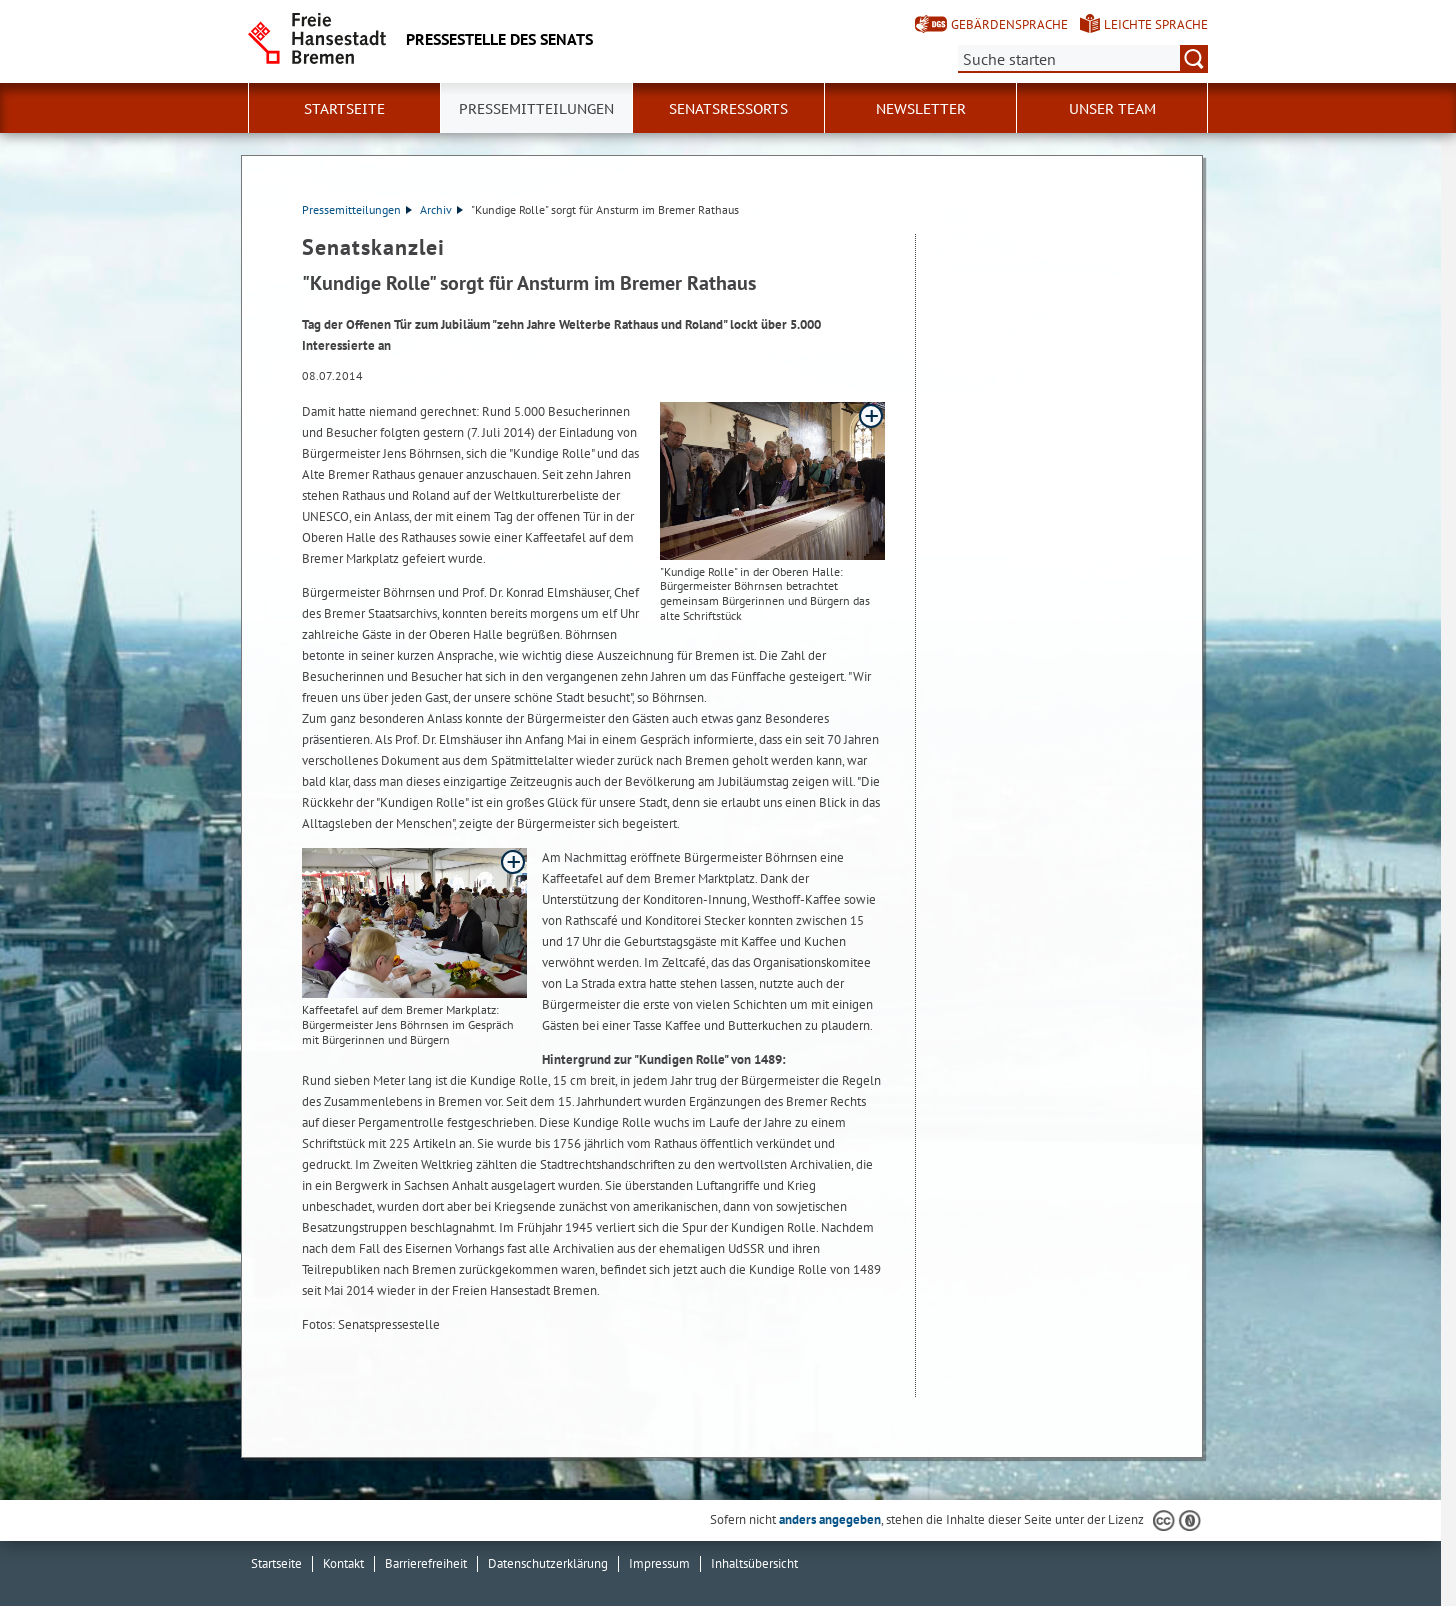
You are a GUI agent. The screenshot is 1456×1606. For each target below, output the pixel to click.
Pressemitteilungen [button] (536, 109)
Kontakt (343, 1563)
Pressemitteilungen (357, 209)
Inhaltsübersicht (754, 1563)
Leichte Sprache (1156, 24)
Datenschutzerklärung (548, 1563)
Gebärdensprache (1009, 24)
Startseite (344, 109)
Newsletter (921, 109)
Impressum (659, 1563)
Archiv (441, 209)
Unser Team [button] (1112, 109)
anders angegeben (830, 1519)
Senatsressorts (728, 109)
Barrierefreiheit (426, 1563)
